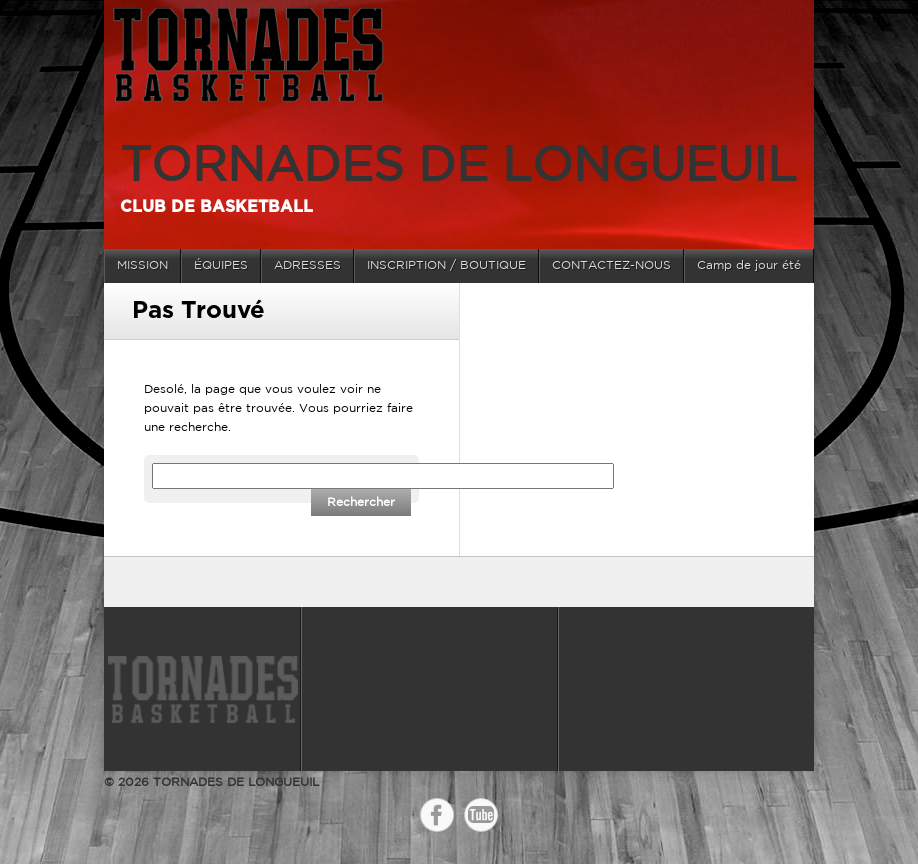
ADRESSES (307, 265)
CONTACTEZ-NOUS (611, 265)
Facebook (437, 815)
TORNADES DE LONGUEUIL (458, 167)
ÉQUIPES (221, 265)
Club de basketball (216, 207)
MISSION (142, 265)
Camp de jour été (749, 265)
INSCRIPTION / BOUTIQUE (446, 265)
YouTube (481, 815)
